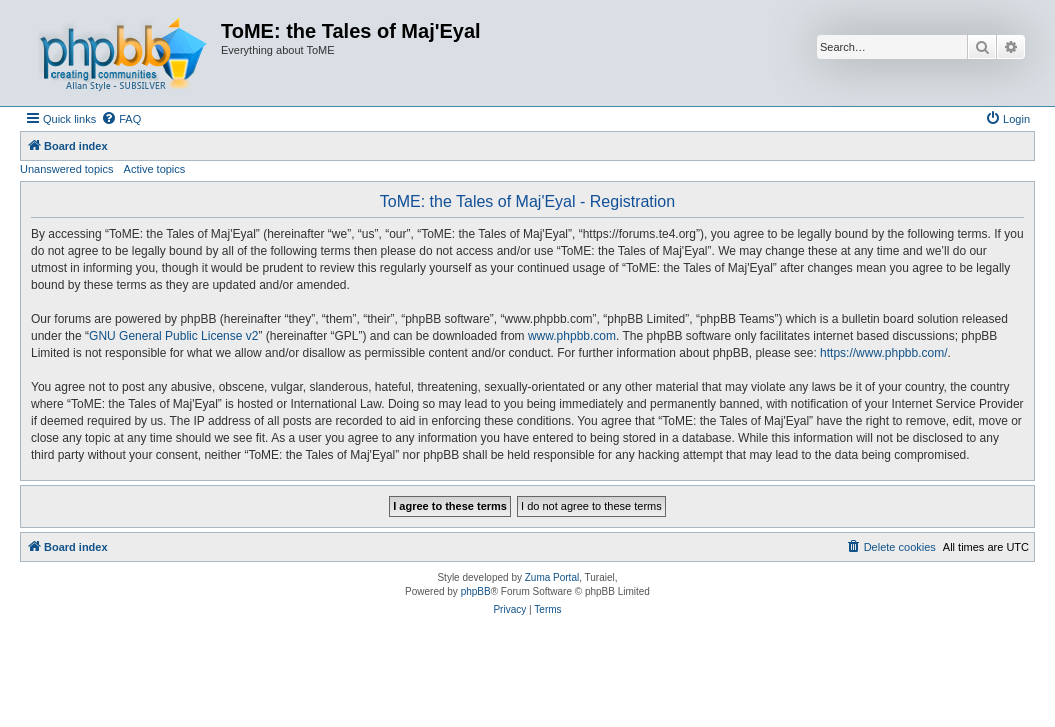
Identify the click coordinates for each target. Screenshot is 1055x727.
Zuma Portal (552, 577)
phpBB (476, 591)
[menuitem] (121, 119)
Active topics (155, 169)
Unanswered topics (67, 169)
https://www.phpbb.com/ (883, 353)
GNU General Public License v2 (173, 336)
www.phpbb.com (572, 336)
